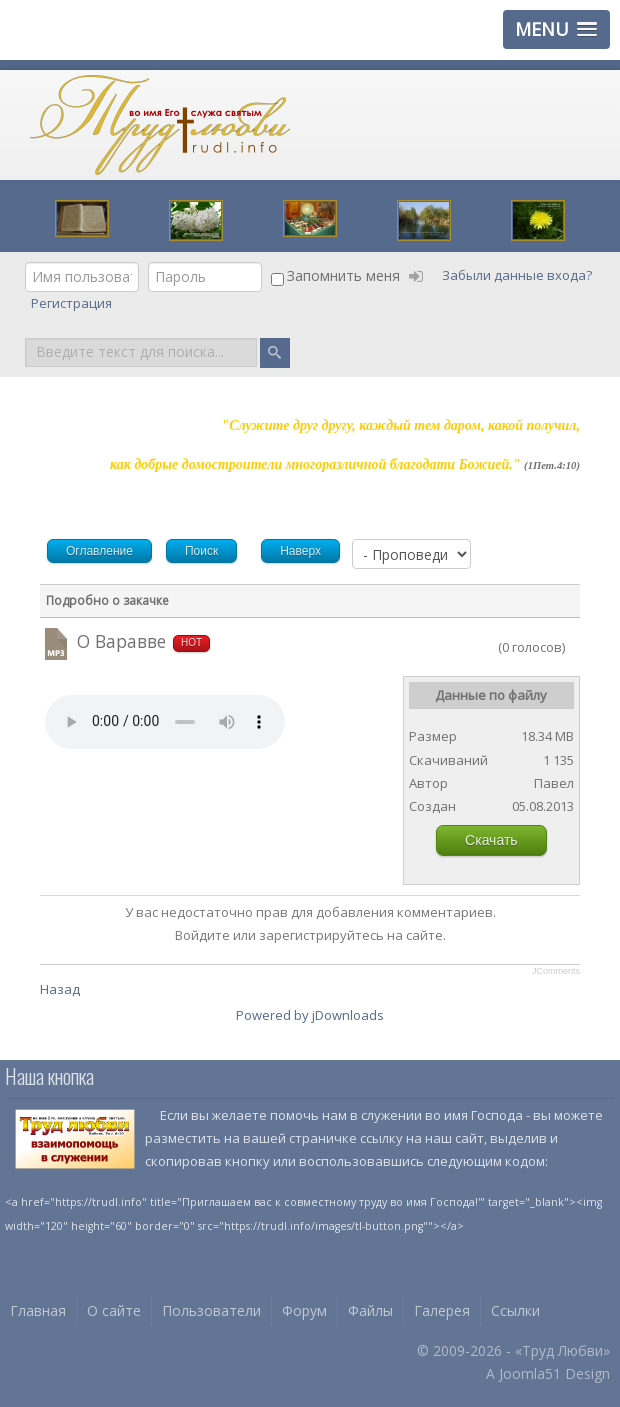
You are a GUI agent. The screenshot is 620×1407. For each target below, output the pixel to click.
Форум (304, 1310)
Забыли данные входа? (517, 276)
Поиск (25, 336)
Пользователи (211, 1310)
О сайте (114, 1310)
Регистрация (73, 303)
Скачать (491, 840)
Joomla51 (530, 1373)
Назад (60, 989)
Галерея (442, 1310)
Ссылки (515, 1310)
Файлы (370, 1310)
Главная (38, 1310)
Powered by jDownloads (310, 1015)
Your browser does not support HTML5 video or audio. (165, 722)
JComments (556, 971)
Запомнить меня (343, 275)
